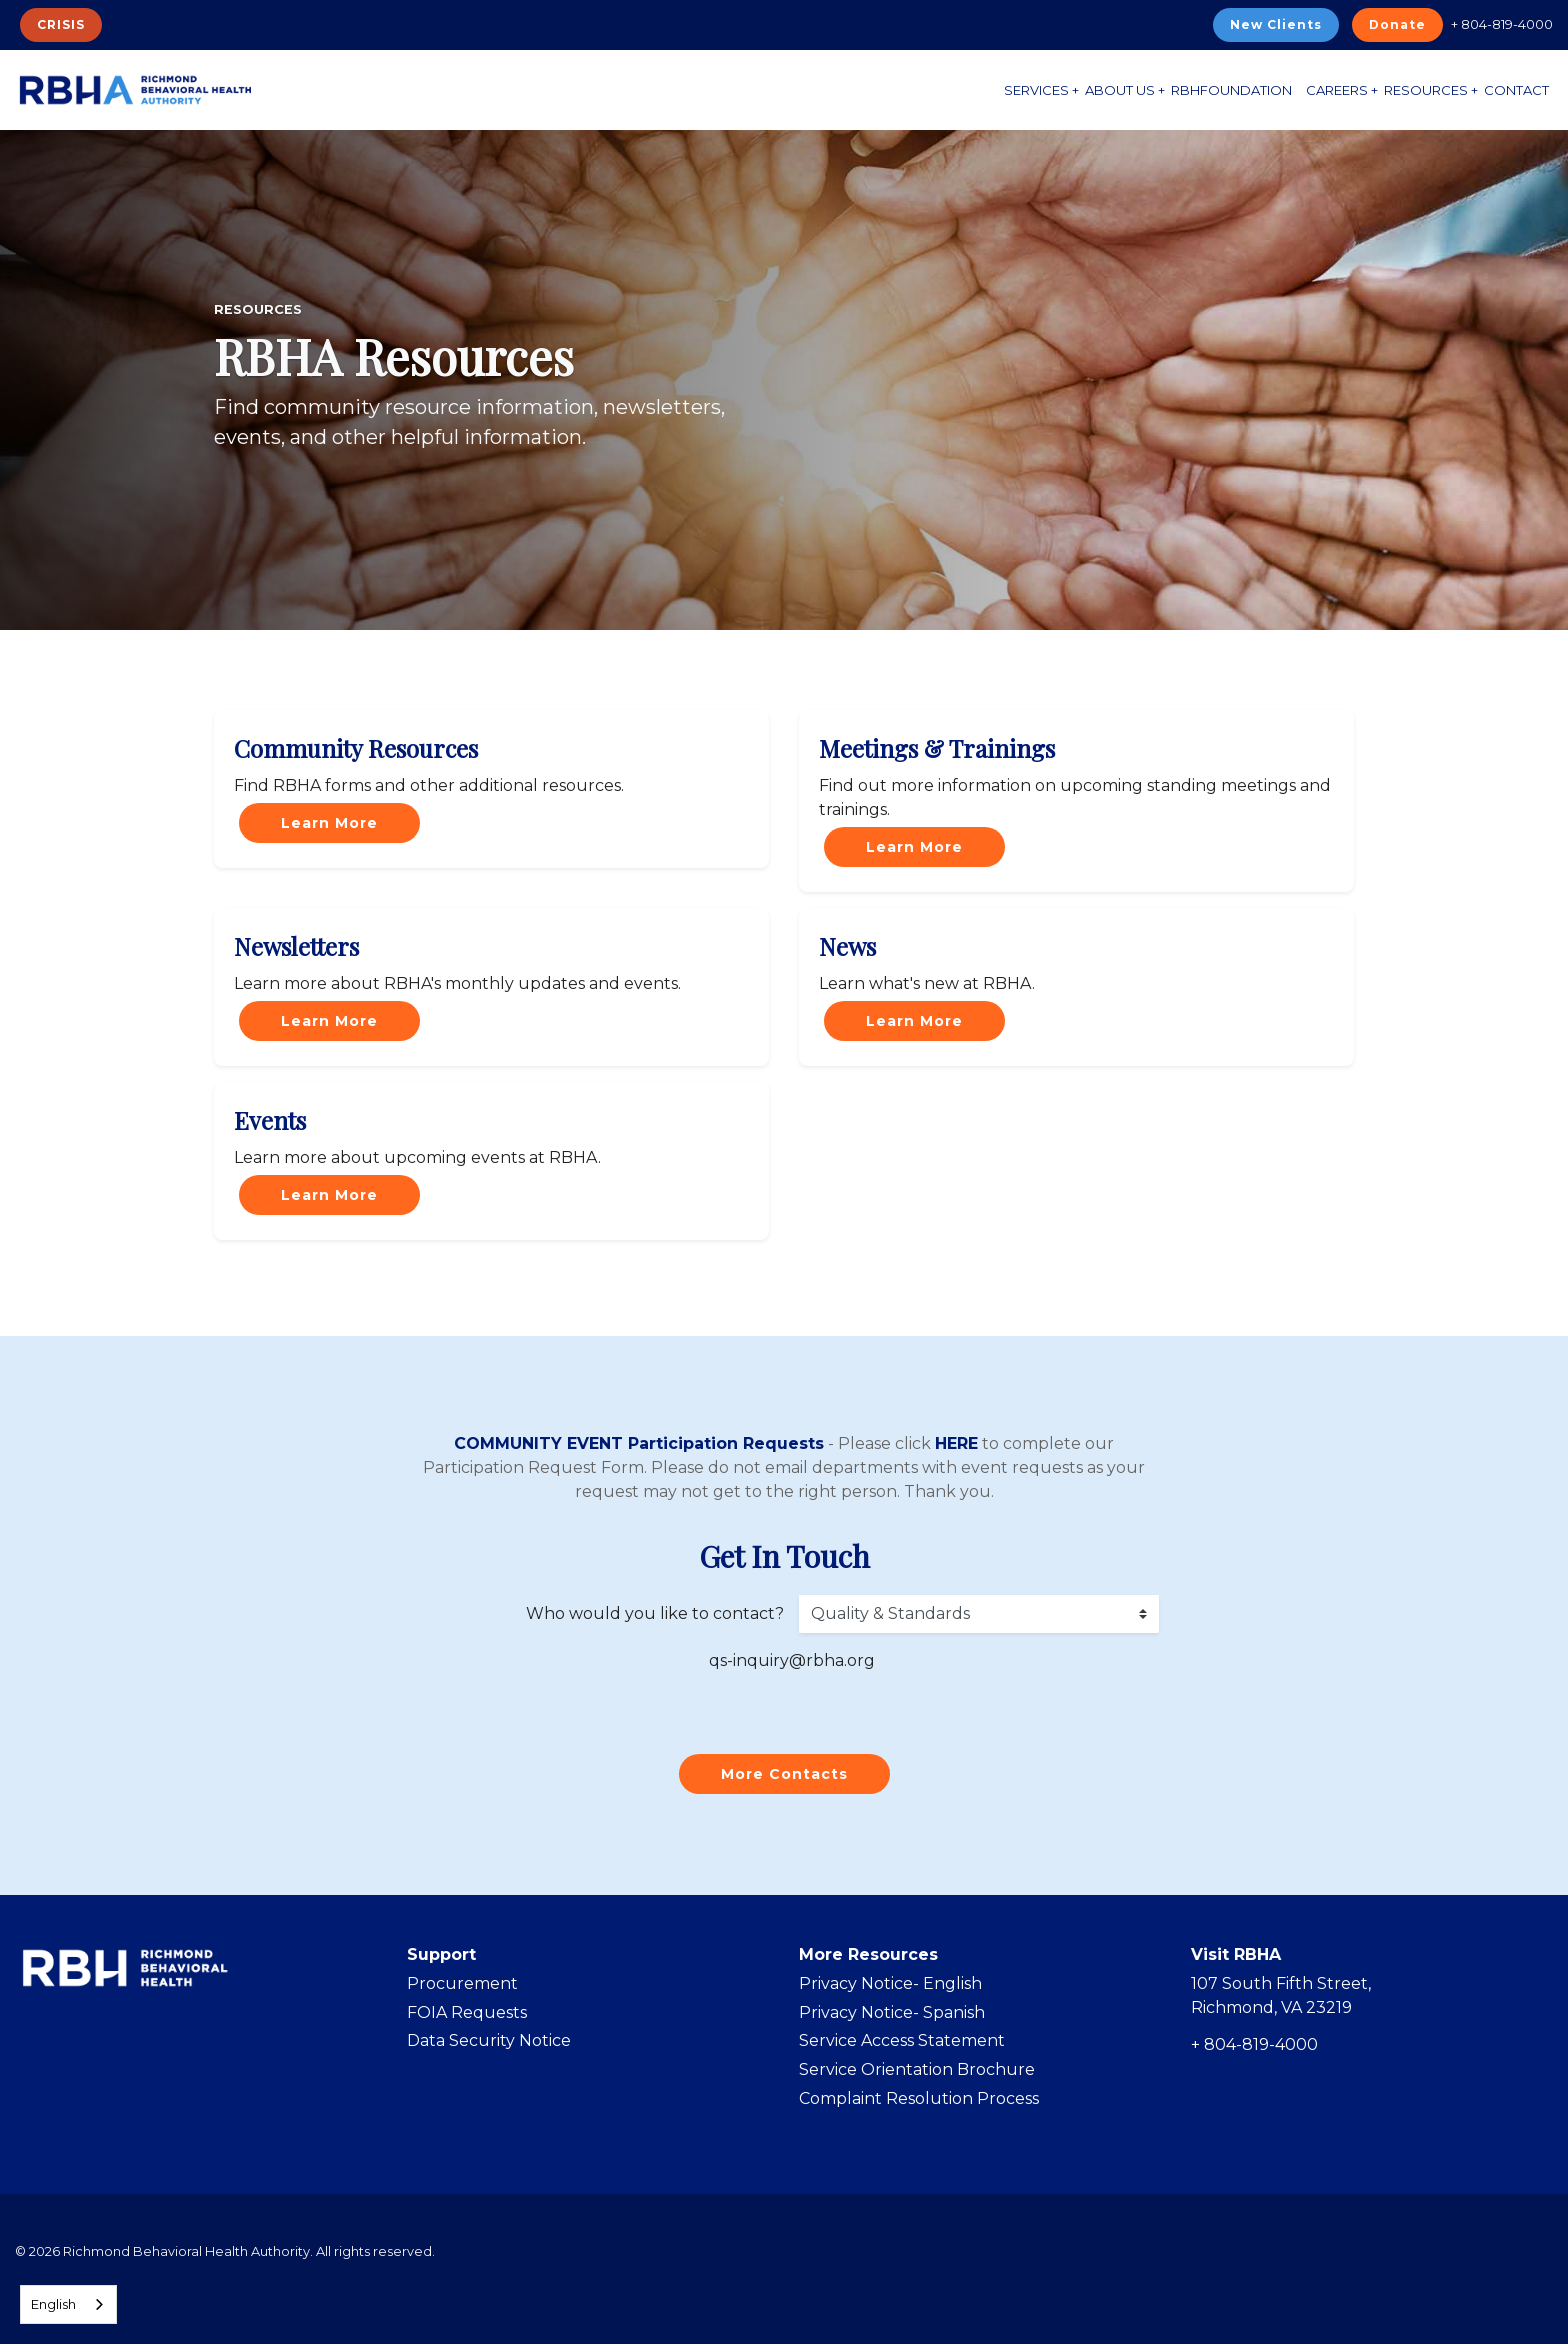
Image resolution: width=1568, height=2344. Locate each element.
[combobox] (68, 2304)
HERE (956, 1443)
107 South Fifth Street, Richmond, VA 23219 (1281, 1995)
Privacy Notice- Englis (885, 1983)
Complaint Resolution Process (919, 2098)
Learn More (329, 823)
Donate (1397, 24)
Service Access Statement (902, 2040)
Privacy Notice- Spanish (892, 2012)
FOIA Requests (467, 2012)
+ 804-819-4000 (1502, 24)
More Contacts (784, 1774)
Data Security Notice (489, 2040)
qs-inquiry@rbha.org (792, 1660)
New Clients (1276, 24)
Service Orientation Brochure (917, 2069)
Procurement (462, 1983)
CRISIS (61, 24)
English (53, 2304)
